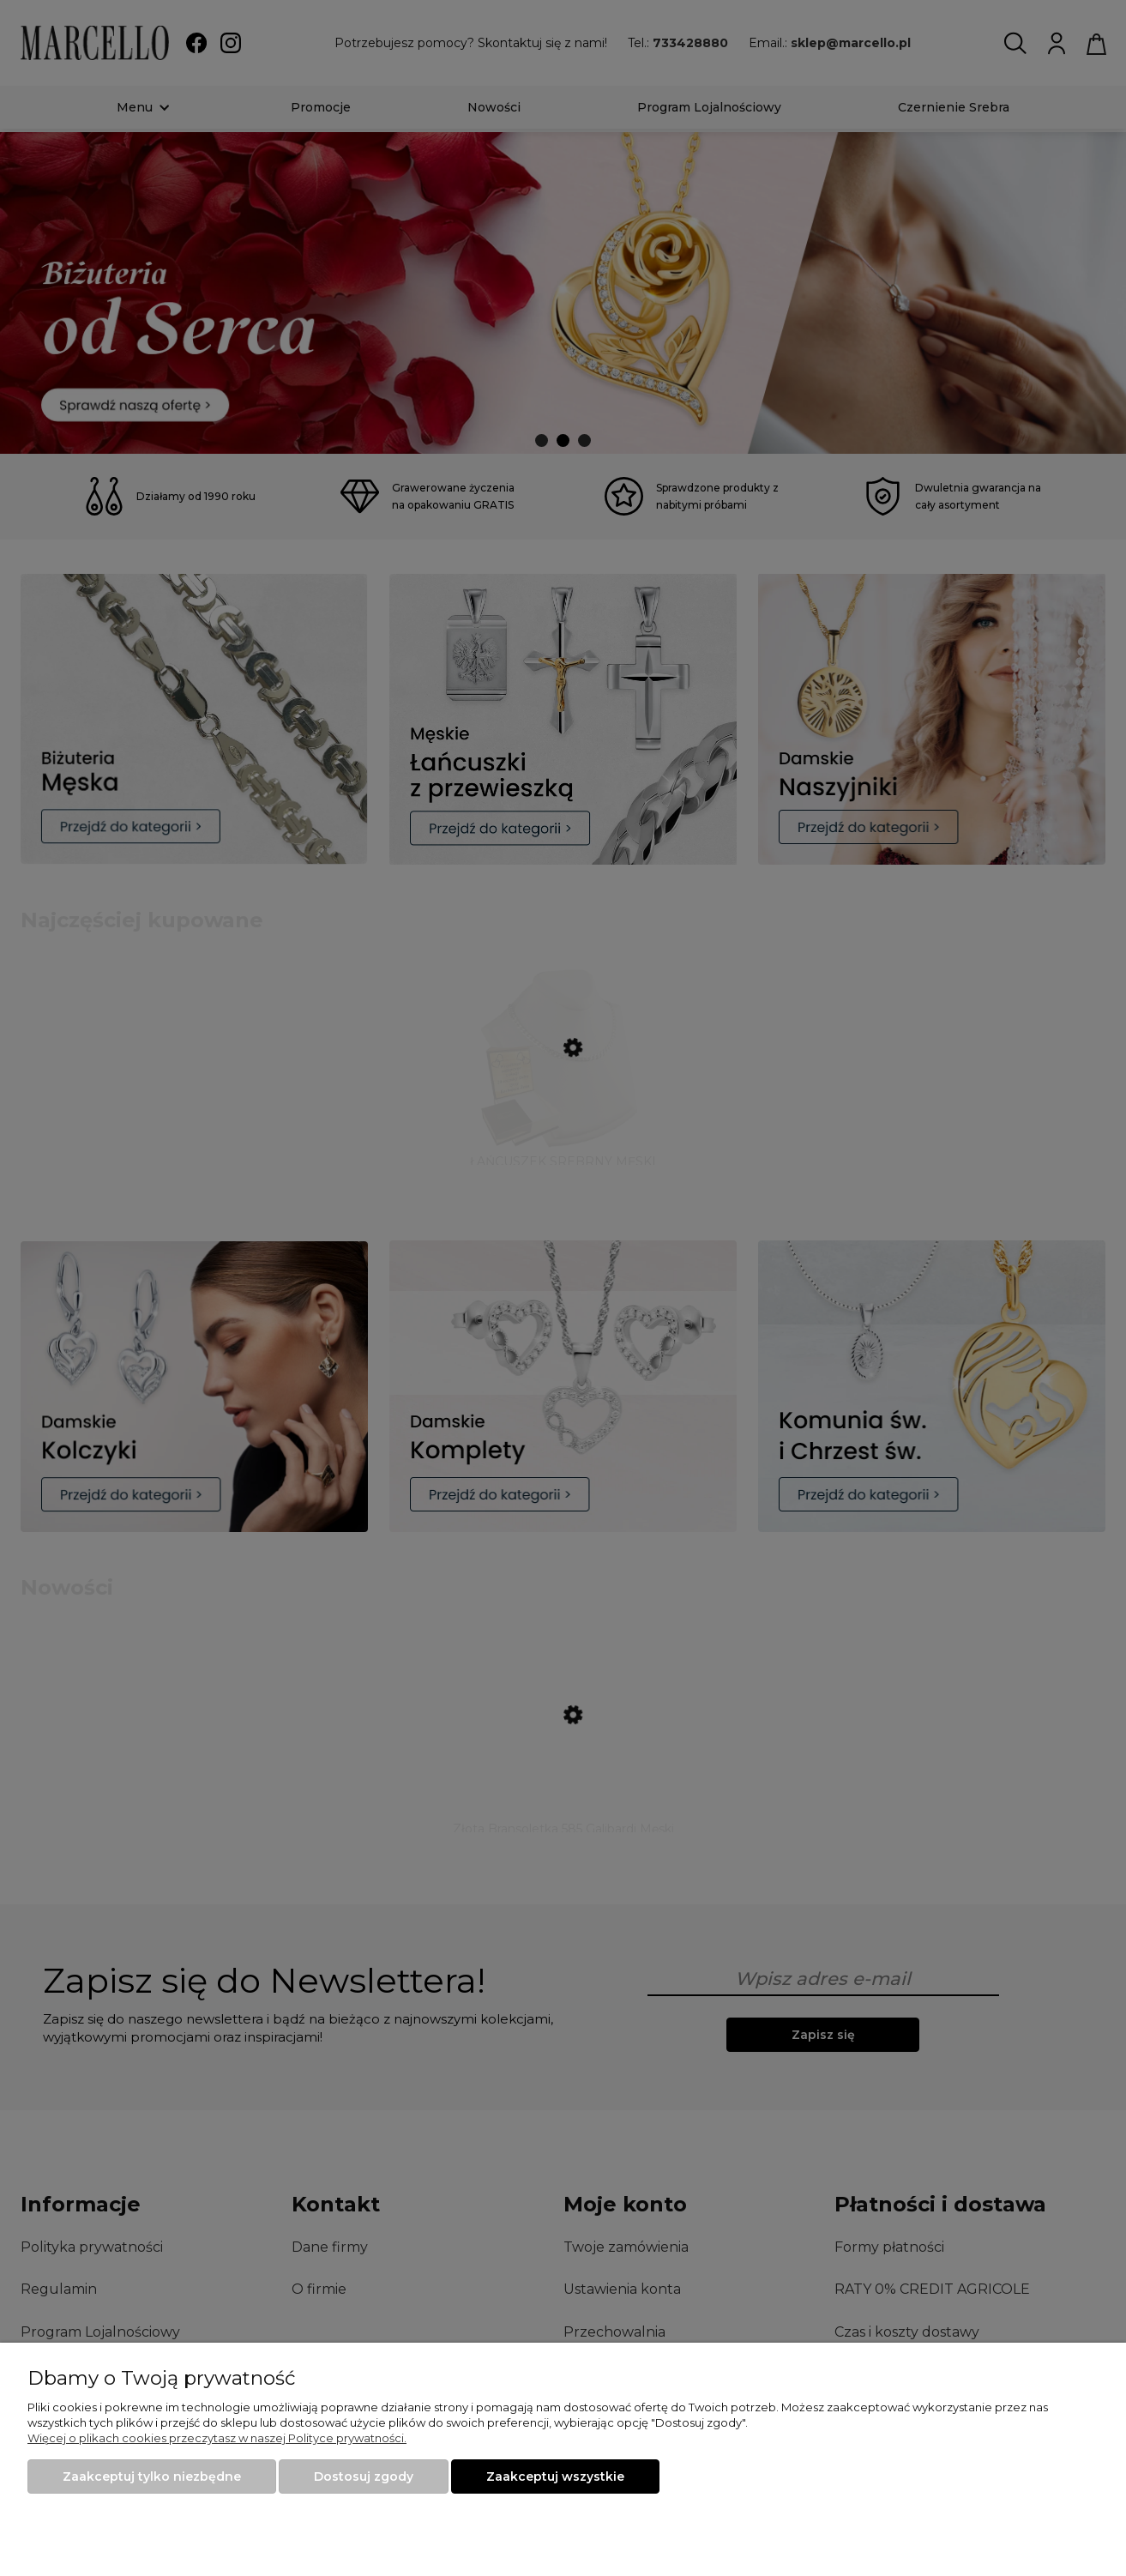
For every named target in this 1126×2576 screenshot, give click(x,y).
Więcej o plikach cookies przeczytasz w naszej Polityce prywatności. (216, 2438)
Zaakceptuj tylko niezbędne (152, 2476)
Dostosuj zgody (363, 2476)
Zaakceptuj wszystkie (555, 2476)
